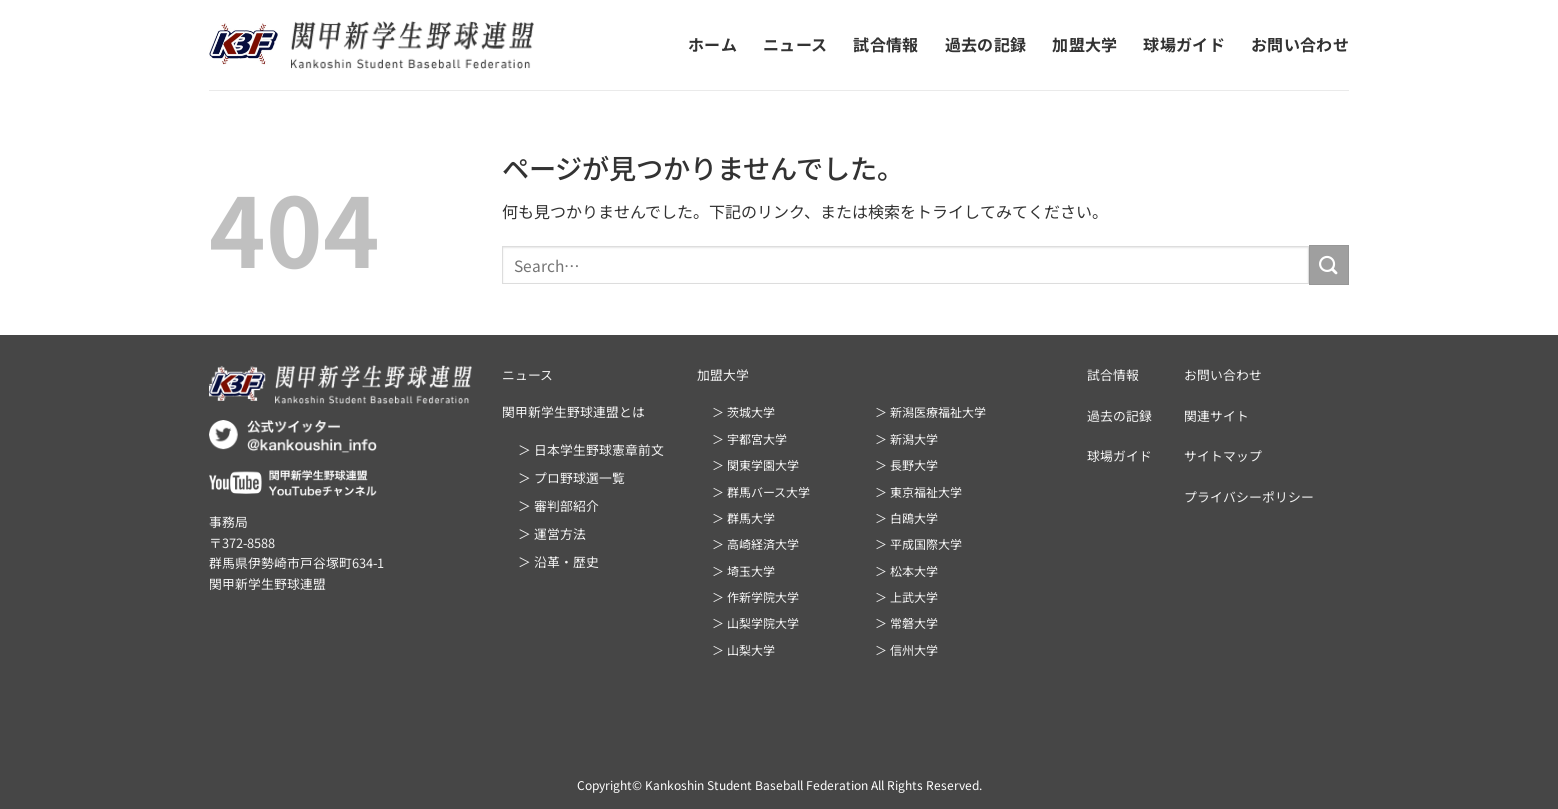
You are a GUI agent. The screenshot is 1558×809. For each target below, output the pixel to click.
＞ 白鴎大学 (906, 517)
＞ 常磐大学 (906, 622)
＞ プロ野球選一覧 (571, 477)
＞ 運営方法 (552, 533)
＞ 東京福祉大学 (918, 491)
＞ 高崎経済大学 (755, 543)
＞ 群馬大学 (743, 517)
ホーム (712, 44)
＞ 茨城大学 (743, 411)
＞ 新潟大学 (906, 438)
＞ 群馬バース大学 (761, 491)
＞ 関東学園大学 (755, 464)
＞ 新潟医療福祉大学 (930, 411)
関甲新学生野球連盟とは (573, 411)
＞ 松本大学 (906, 570)
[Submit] (1329, 264)
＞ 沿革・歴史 (558, 561)
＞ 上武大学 (906, 596)
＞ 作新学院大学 (755, 596)
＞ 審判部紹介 (558, 505)
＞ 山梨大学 (743, 649)
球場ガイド (1184, 44)
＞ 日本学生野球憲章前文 (591, 449)
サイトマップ (1223, 455)
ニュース (795, 44)
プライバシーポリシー (1249, 496)
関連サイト (1216, 415)
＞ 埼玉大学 (743, 570)
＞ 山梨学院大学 (755, 622)
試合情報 (885, 44)
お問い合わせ (1300, 44)
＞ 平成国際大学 (918, 543)
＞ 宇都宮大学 (749, 438)
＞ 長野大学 (906, 464)
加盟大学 (1084, 44)
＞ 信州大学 (906, 649)
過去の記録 (986, 44)
